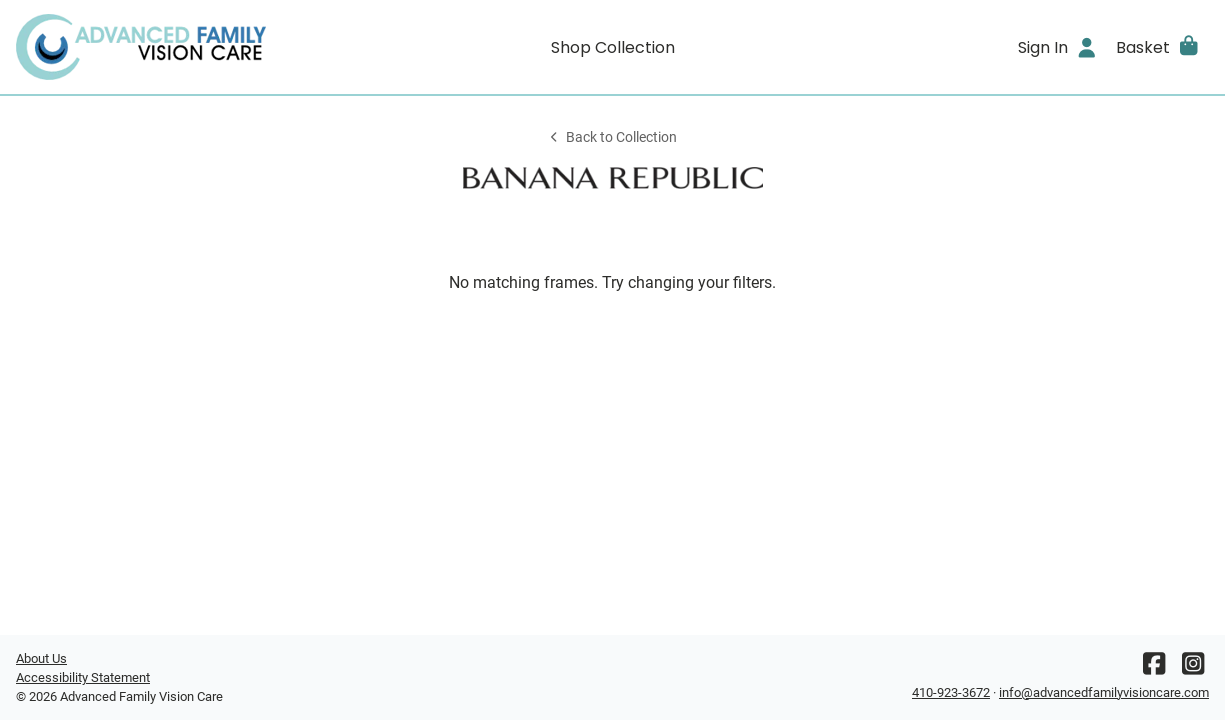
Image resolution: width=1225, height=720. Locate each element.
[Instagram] (1193, 668)
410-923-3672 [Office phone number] (951, 692)
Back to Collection (612, 137)
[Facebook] (1154, 668)
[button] (1158, 47)
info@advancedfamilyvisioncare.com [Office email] (1104, 692)
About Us (41, 658)
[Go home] (165, 47)
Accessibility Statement (83, 677)
